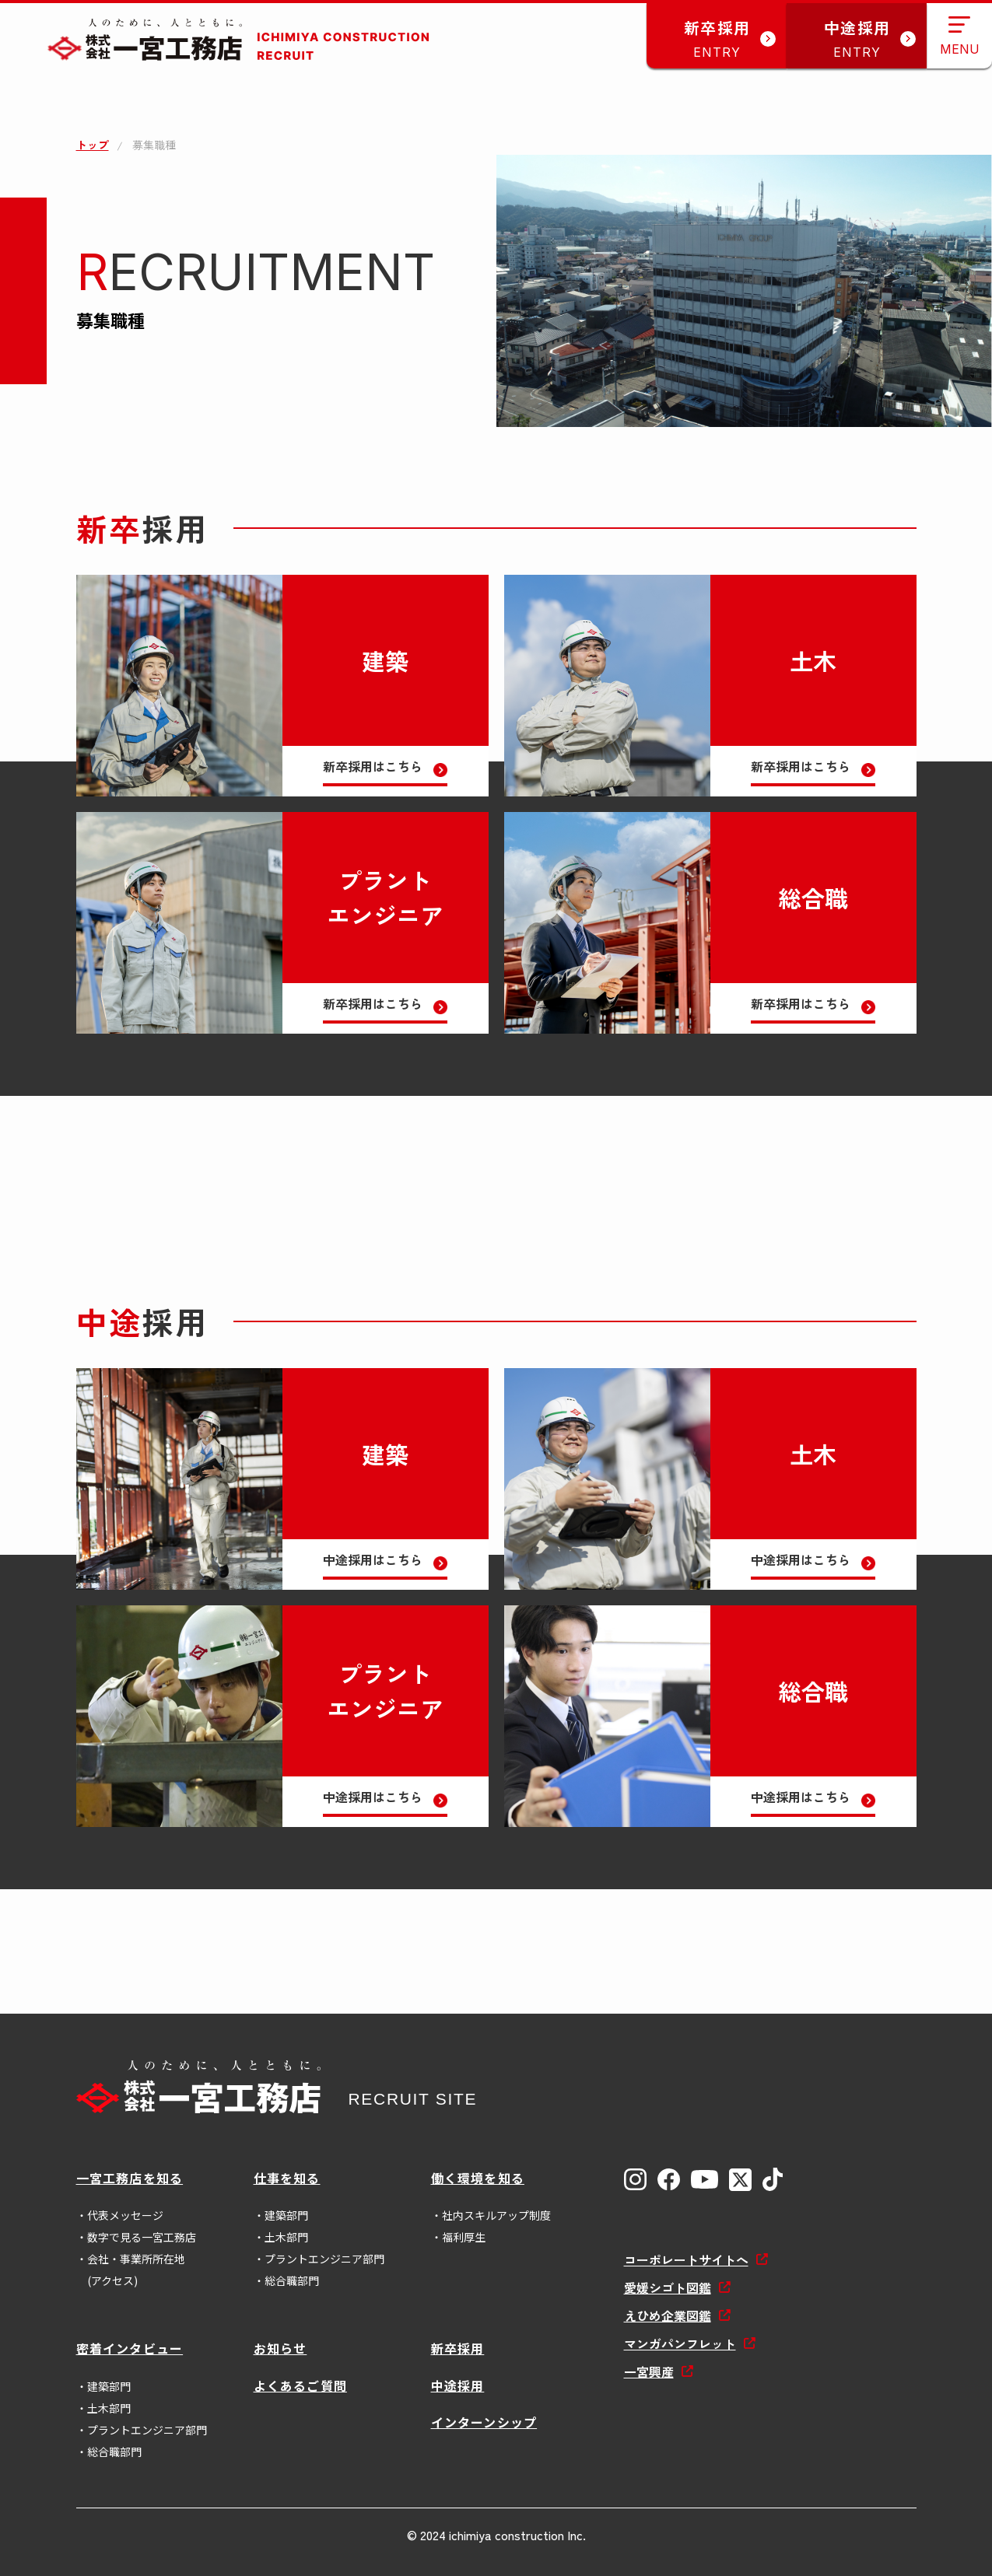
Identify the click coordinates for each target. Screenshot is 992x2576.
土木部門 (286, 2237)
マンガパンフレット (680, 2343)
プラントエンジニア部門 (324, 2258)
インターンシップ (484, 2422)
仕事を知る (287, 2177)
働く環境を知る (477, 2177)
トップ (92, 144)
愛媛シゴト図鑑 (667, 2287)
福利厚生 (463, 2237)
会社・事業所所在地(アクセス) (136, 2269)
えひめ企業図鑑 (667, 2315)
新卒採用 (458, 2348)
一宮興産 (649, 2371)
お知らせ (280, 2348)
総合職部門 (292, 2280)
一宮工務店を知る (130, 2177)
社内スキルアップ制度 (496, 2215)
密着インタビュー (130, 2348)
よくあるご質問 (300, 2385)
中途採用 (458, 2385)
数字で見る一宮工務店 (141, 2237)
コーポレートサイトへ (686, 2259)
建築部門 (286, 2215)
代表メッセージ (125, 2215)
